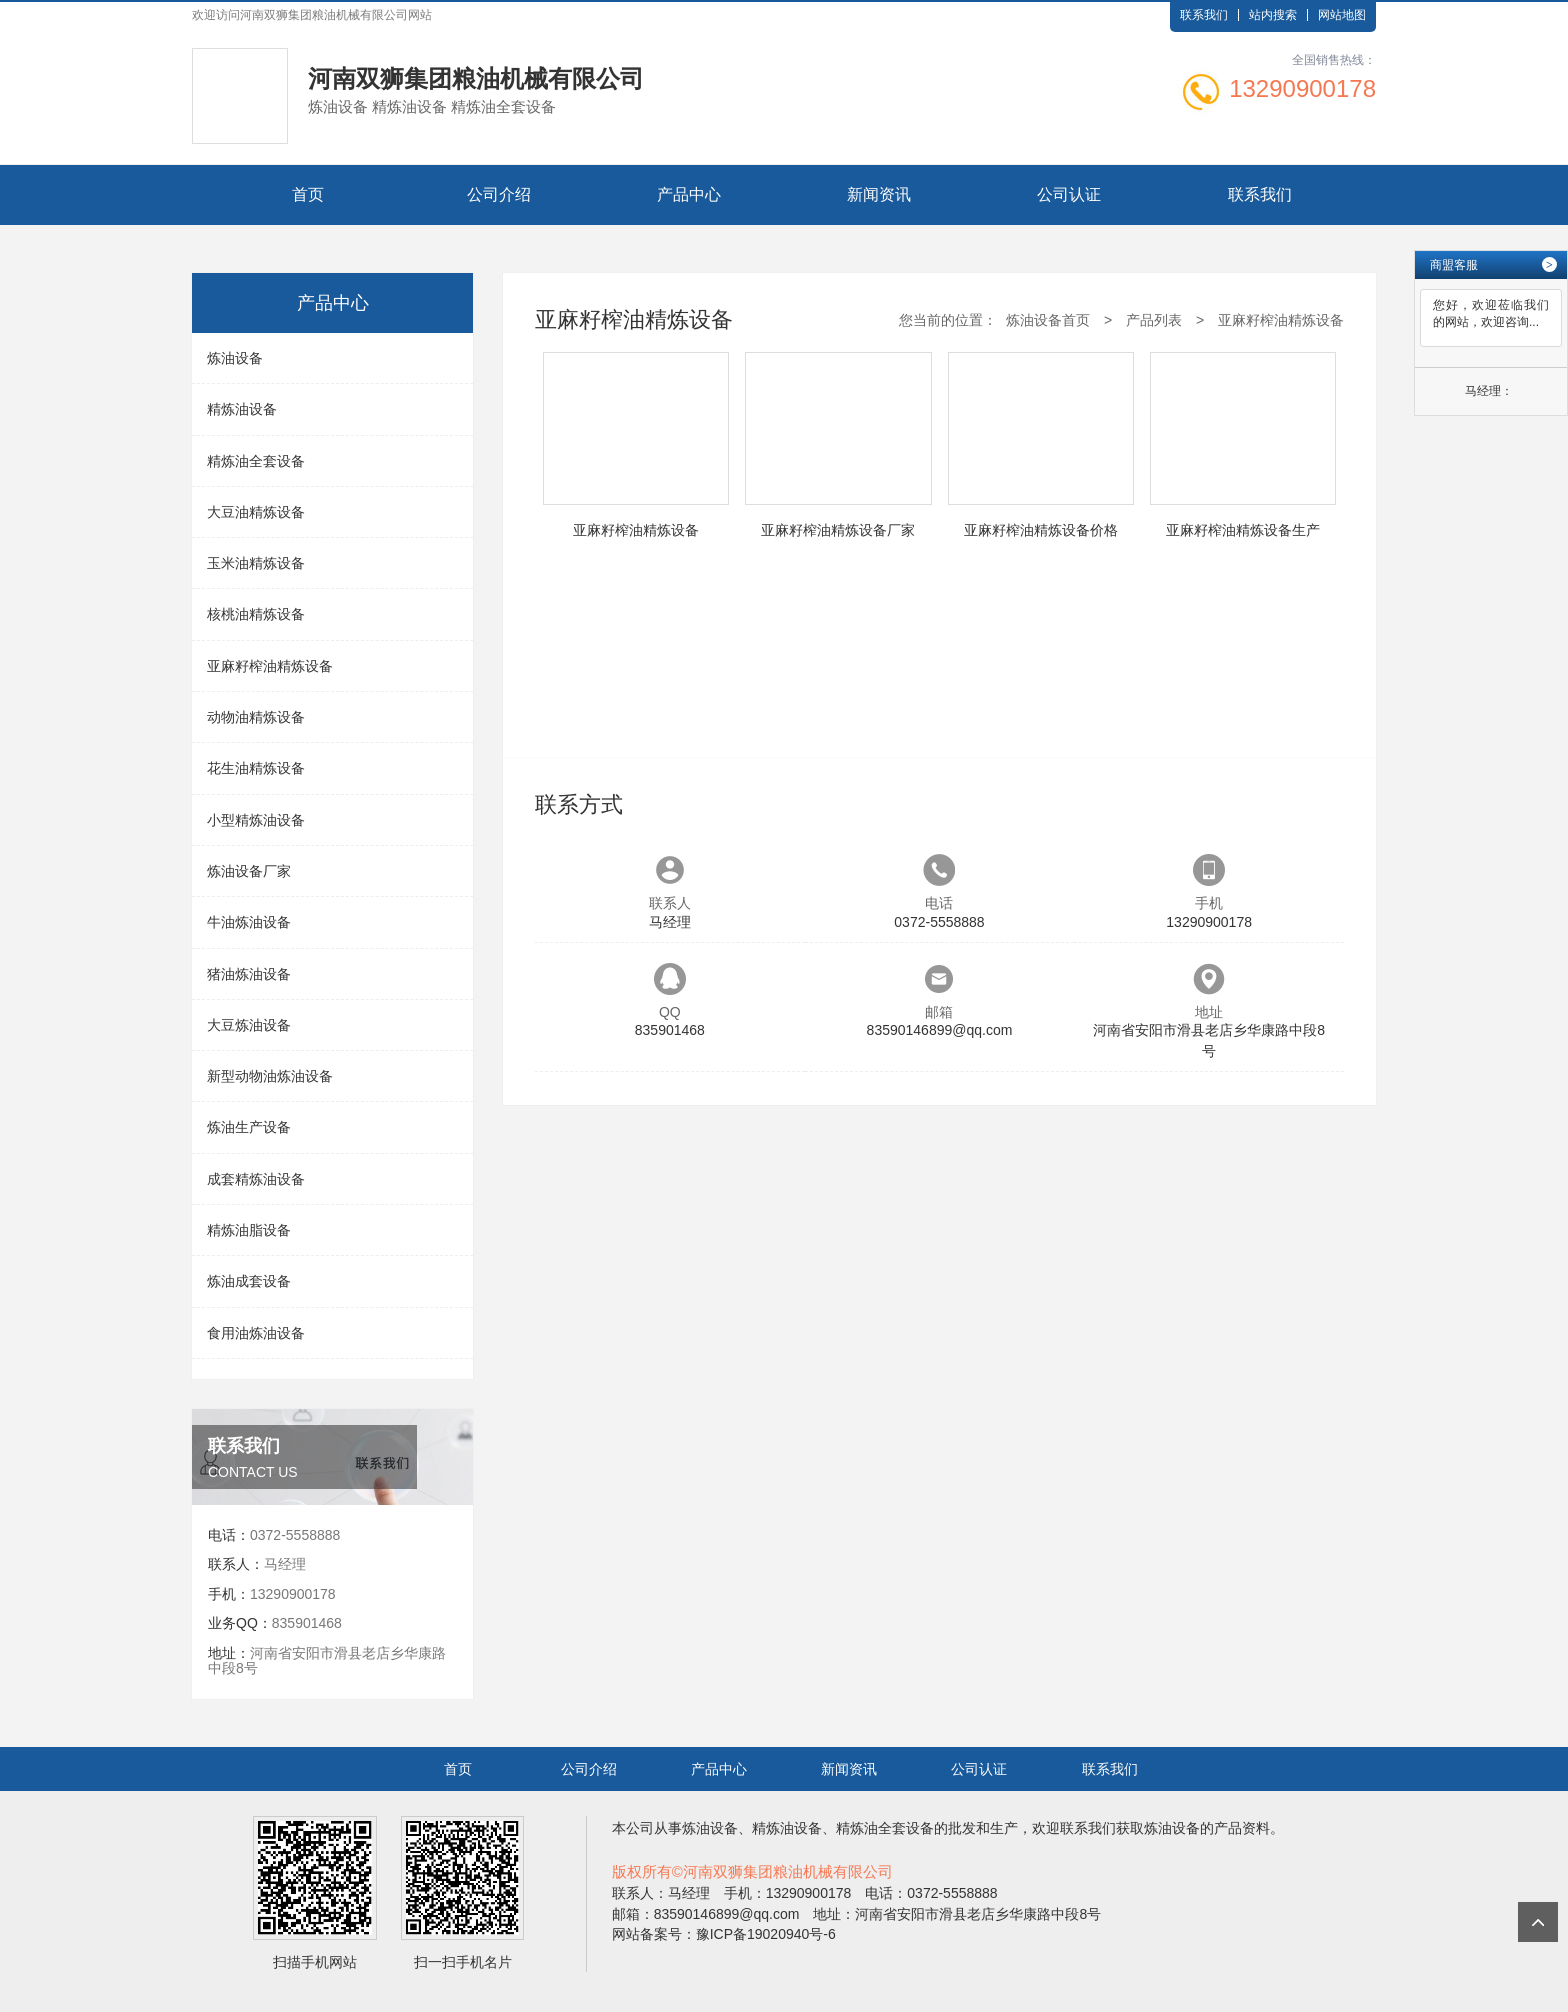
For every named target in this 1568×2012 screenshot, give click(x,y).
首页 (308, 194)
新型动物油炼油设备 (270, 1076)
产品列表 (1154, 320)
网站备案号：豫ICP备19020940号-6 (724, 1934)
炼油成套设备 (249, 1281)
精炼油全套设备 (256, 461)
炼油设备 (235, 358)
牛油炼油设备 (249, 922)
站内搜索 (1273, 15)
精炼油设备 (242, 409)
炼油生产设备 (249, 1127)
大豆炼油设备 (249, 1025)
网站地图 (1342, 15)
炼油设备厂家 (249, 871)
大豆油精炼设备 (256, 512)
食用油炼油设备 (256, 1333)
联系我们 (1204, 15)
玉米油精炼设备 (256, 563)
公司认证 (1069, 194)
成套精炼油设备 (256, 1179)
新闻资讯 (879, 194)
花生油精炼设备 (256, 768)
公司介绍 (499, 194)
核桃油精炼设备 (256, 614)
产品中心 (689, 194)
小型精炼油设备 (256, 820)
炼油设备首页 (1048, 320)
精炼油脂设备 (249, 1230)
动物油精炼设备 (256, 717)
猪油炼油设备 (249, 974)
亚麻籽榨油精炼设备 (270, 666)
